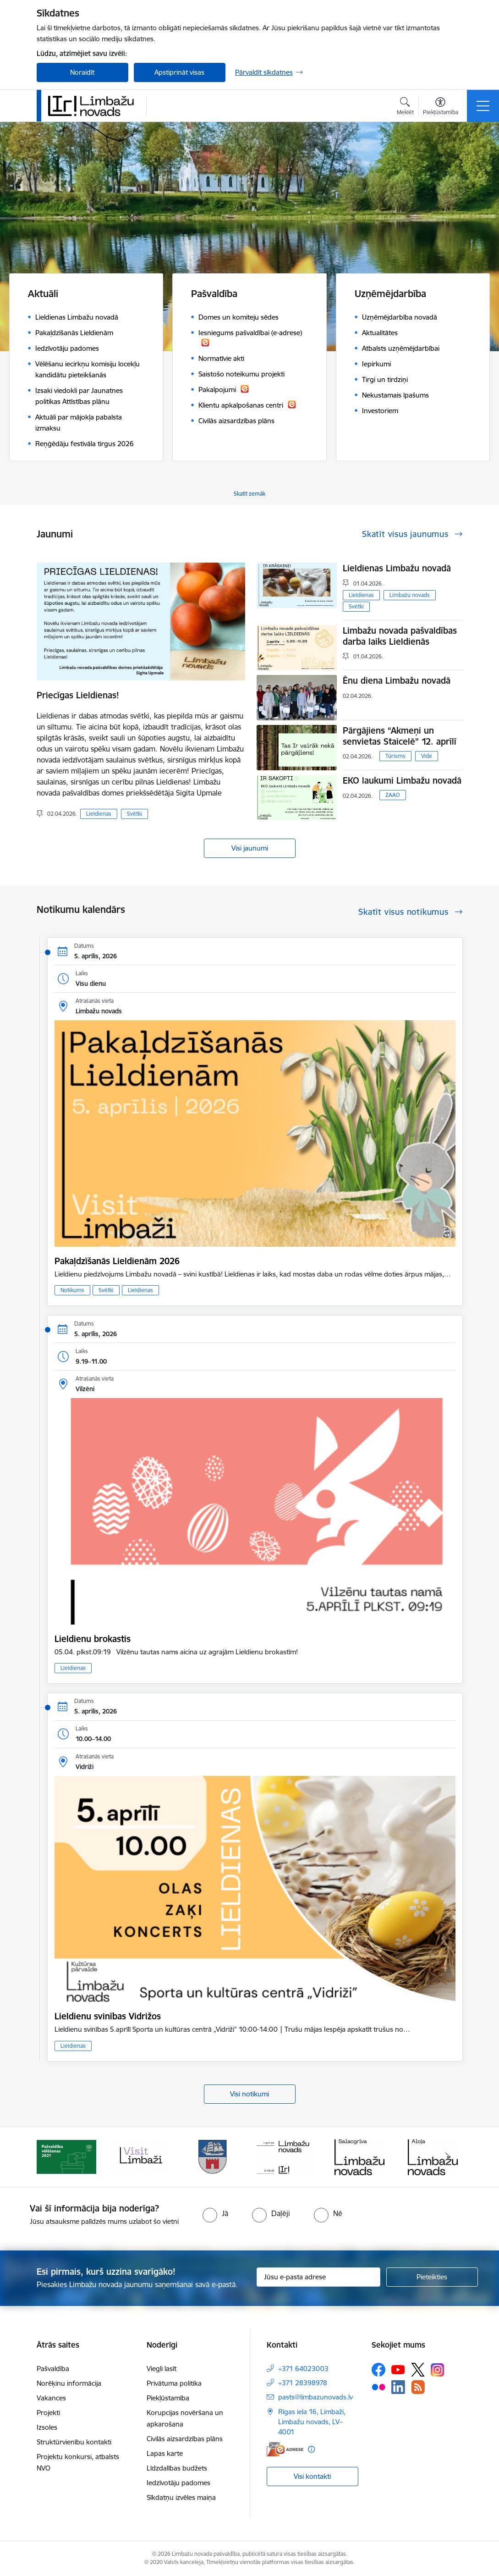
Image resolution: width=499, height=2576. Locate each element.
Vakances (51, 2398)
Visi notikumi (249, 2094)
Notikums (72, 1290)
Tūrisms (395, 755)
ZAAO (392, 794)
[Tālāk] (448, 2157)
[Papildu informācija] (311, 2449)
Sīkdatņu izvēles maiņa (181, 2497)
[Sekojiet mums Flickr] (378, 2386)
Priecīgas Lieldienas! (78, 695)
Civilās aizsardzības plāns (185, 2438)
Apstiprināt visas (179, 72)
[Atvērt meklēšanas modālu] (405, 107)
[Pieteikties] (432, 2277)
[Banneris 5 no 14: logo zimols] (359, 2156)
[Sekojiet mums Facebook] (378, 2370)
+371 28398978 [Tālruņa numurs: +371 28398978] (302, 2382)
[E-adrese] (285, 2449)
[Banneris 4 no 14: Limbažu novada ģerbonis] (286, 2156)
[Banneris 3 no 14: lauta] (213, 2156)
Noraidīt (82, 72)
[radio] (215, 2213)
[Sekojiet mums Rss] (418, 2387)
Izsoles (47, 2427)
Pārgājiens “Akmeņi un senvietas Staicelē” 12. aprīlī (399, 736)
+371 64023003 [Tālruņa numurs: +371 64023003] (303, 2368)
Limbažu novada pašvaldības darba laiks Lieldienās (400, 636)
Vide (426, 755)
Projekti (48, 2412)
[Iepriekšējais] (52, 2157)
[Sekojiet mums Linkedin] (398, 2387)
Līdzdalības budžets (177, 2468)
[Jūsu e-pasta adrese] (318, 2277)
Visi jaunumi (249, 848)
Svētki (134, 813)
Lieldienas (98, 813)
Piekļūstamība (168, 2398)
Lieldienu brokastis (93, 1638)
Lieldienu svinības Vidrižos (108, 2016)
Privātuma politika (174, 2383)
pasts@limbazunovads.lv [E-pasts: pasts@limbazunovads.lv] (315, 2397)
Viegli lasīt (161, 2368)
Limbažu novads (409, 594)
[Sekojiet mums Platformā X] (418, 2370)
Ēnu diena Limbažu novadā (396, 680)
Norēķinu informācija (69, 2383)
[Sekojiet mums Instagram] (437, 2370)
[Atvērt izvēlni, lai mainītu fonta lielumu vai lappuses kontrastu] (440, 107)
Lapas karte (165, 2453)
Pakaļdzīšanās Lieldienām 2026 (117, 1260)
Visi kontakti (312, 2476)
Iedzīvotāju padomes (178, 2482)
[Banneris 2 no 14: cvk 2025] (140, 2156)
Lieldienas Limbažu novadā (397, 568)
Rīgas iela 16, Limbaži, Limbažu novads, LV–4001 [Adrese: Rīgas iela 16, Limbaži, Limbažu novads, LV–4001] (311, 2421)
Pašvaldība (53, 2368)
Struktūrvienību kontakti (74, 2442)
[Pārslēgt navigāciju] (483, 106)
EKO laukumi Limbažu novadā (402, 780)
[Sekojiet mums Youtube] (398, 2369)
